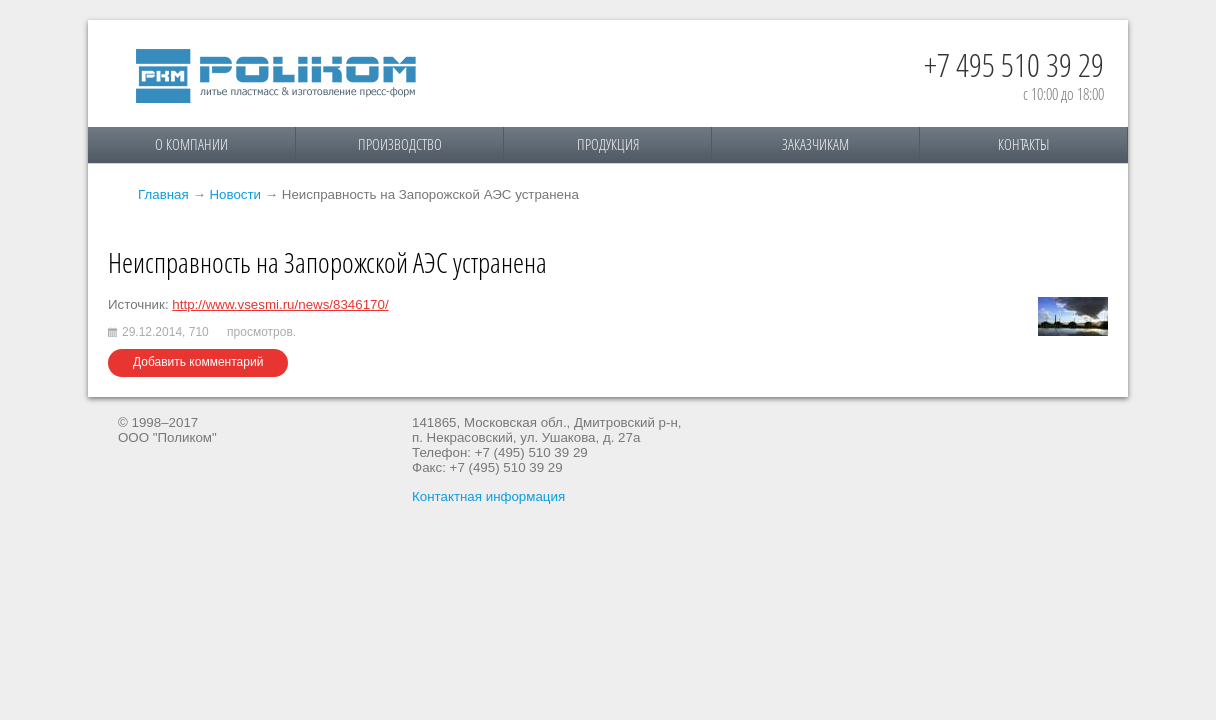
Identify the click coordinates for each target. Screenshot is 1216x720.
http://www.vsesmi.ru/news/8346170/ (280, 304)
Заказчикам (815, 144)
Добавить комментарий (198, 362)
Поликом (276, 76)
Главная (163, 194)
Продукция (608, 144)
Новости (235, 194)
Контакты (1023, 144)
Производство (400, 144)
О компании (191, 144)
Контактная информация (488, 496)
